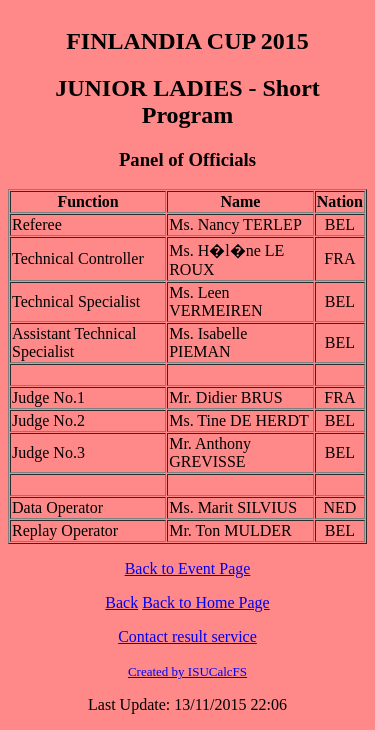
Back (121, 602)
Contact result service (187, 636)
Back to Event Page (188, 568)
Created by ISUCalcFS (187, 671)
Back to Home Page (206, 602)
